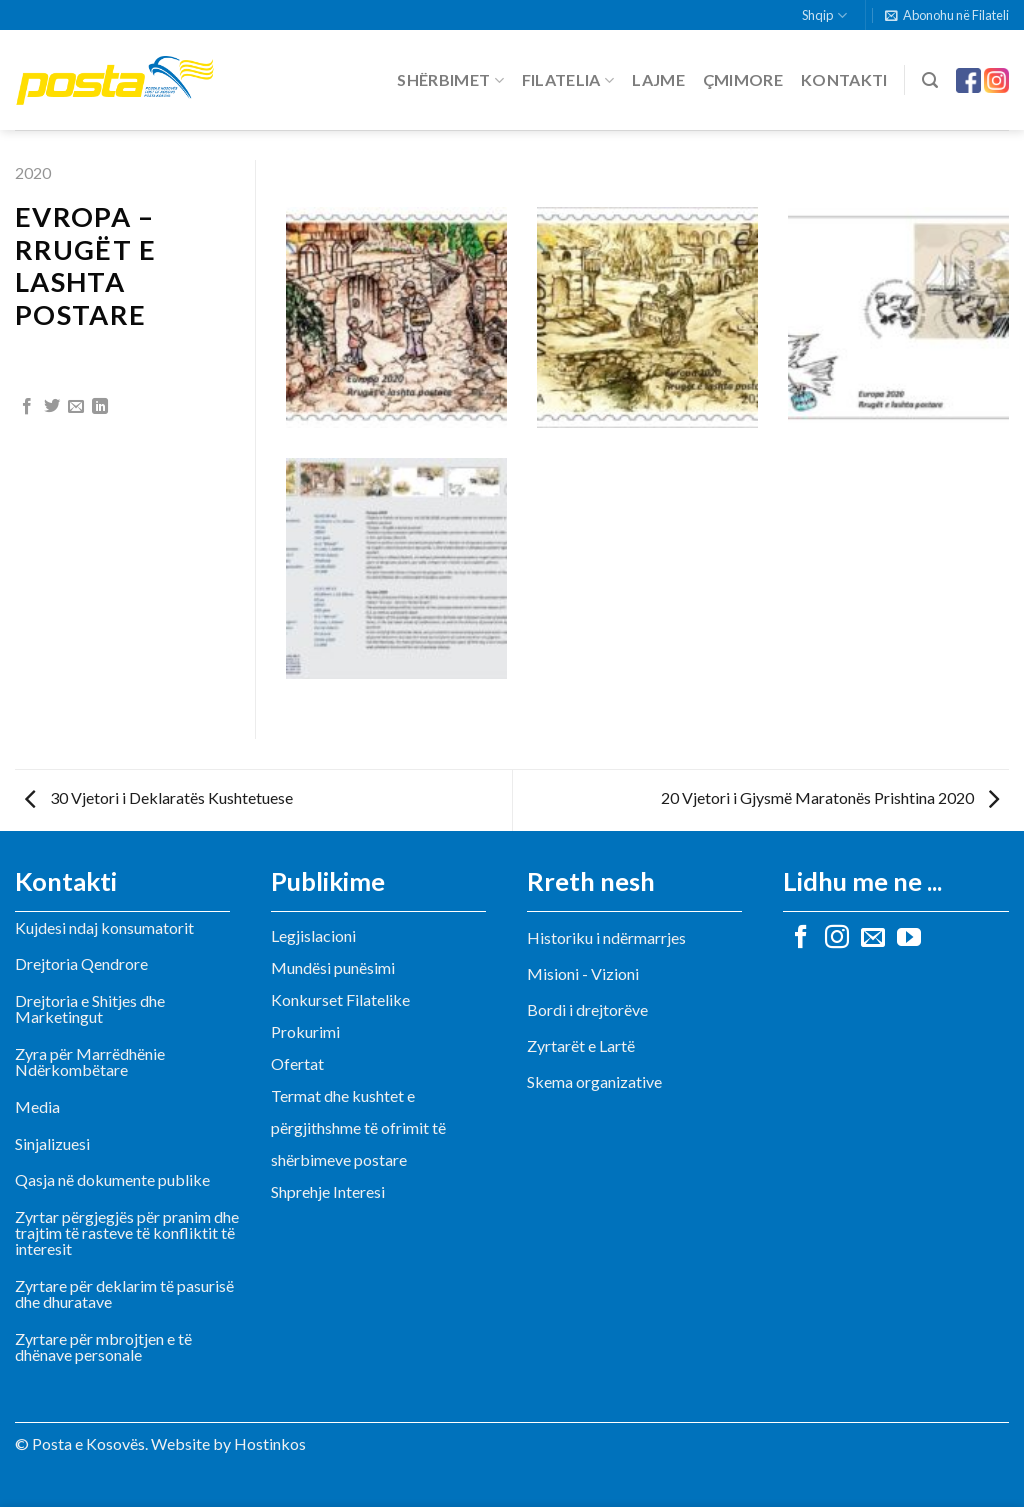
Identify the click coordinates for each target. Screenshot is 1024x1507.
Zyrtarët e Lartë (581, 1045)
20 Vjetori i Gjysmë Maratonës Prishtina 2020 (830, 797)
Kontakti (844, 79)
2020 (33, 172)
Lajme (658, 79)
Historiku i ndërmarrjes (606, 937)
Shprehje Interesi (328, 1191)
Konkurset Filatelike (340, 999)
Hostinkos (270, 1443)
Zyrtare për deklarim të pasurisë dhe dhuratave (124, 1293)
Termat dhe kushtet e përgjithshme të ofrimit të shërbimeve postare (358, 1127)
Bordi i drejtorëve (587, 1009)
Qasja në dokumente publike (112, 1179)
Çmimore (743, 79)
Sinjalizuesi (52, 1143)
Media (37, 1106)
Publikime (328, 881)
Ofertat (297, 1063)
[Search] (930, 80)
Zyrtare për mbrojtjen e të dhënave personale (103, 1346)
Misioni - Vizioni (583, 973)
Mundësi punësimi (333, 967)
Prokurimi (305, 1031)
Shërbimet (450, 80)
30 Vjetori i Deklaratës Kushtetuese (159, 797)
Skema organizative (594, 1081)
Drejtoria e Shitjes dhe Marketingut (90, 1008)
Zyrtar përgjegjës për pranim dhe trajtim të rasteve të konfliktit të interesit (127, 1232)
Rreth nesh (591, 881)
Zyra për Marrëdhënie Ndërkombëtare (90, 1061)
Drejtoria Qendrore (81, 963)
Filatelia (568, 80)
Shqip (824, 15)
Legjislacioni (313, 935)
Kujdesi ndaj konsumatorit (104, 927)
